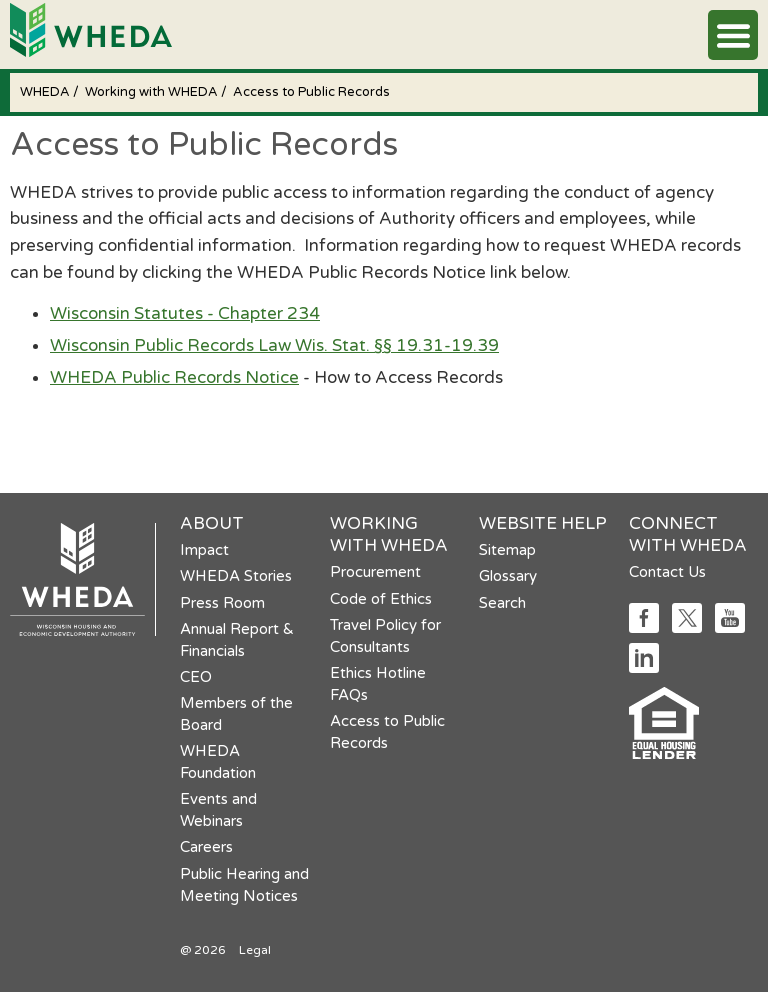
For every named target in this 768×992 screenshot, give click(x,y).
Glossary (508, 576)
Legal (255, 950)
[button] (733, 35)
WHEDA (46, 92)
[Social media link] (644, 627)
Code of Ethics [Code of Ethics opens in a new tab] (381, 599)
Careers (206, 847)
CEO (196, 677)
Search (502, 603)
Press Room (222, 603)
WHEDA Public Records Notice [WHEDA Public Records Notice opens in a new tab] (174, 377)
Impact (204, 550)
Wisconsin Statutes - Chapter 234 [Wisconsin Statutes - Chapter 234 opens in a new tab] (185, 313)
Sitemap (507, 550)
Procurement (375, 572)
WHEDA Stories (236, 576)
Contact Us (667, 572)
